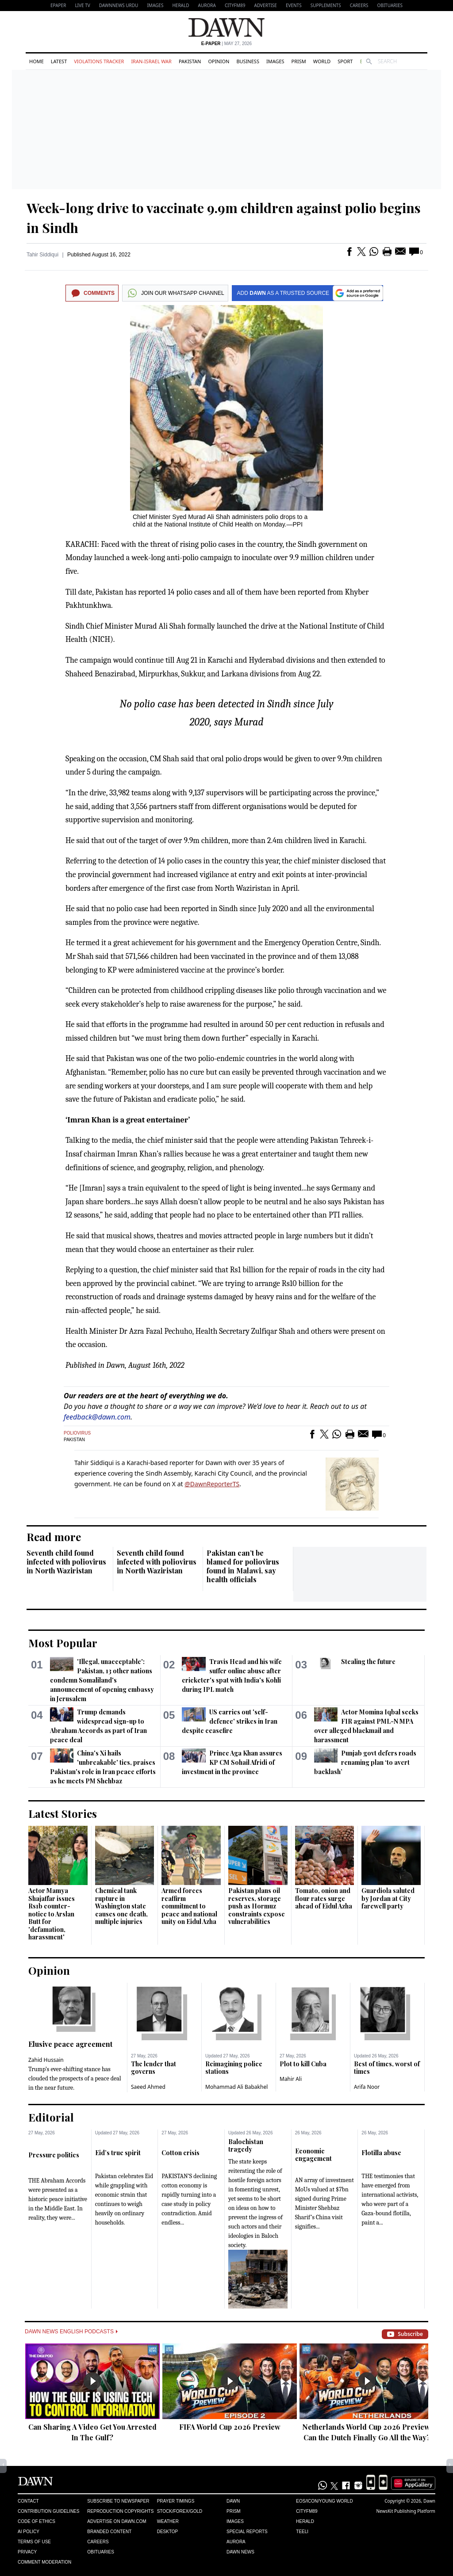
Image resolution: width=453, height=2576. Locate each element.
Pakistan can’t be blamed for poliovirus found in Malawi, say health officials (243, 1566)
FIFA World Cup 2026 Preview (229, 2426)
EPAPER (58, 5)
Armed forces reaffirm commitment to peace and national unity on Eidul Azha (189, 1906)
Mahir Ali (291, 2079)
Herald (180, 5)
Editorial (51, 2117)
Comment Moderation (44, 2562)
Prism (299, 61)
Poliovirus (77, 1433)
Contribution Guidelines (48, 2511)
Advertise (265, 5)
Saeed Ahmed (148, 2087)
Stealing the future (368, 1661)
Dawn (233, 2501)
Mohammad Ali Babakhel (236, 2087)
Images (155, 5)
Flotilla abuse (381, 2153)
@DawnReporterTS (211, 1484)
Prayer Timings (176, 2501)
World (321, 61)
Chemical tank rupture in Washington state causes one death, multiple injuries (121, 1906)
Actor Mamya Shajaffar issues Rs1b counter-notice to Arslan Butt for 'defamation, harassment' (51, 1913)
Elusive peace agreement (70, 2044)
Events (294, 5)
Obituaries (390, 5)
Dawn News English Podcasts (71, 2331)
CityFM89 (235, 5)
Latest (59, 61)
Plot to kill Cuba (303, 2064)
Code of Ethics (36, 2521)
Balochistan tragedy (245, 2145)
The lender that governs (153, 2068)
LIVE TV (82, 5)
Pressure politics (53, 2155)
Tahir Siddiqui (42, 255)
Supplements (326, 5)
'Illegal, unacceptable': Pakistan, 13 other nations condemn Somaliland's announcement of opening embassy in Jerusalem (102, 1680)
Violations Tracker (99, 61)
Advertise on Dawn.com (116, 2521)
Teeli (302, 2531)
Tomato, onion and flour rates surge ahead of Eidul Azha (323, 1898)
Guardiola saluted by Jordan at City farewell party (388, 1898)
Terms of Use (34, 2541)
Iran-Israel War (151, 61)
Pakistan (190, 61)
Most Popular (62, 1643)
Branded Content (109, 2531)
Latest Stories (62, 1813)
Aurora (207, 5)
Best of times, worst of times (387, 2068)
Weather (168, 2521)
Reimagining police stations (233, 2068)
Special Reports (247, 2531)
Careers (359, 5)
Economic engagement (313, 2155)
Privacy (27, 2551)
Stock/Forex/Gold (180, 2511)
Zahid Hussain (46, 2060)
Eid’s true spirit (118, 2153)
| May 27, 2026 (226, 43)
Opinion (218, 61)
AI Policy (28, 2531)
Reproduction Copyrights (120, 2511)
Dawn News (240, 2551)
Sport (345, 61)
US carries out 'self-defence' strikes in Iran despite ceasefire (229, 1721)
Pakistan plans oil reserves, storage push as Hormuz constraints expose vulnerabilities (256, 1906)
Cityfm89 (306, 2511)
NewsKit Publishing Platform (405, 2511)
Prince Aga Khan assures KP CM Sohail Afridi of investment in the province (232, 1762)
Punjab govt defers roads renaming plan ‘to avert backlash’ (365, 1762)
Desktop (167, 2531)
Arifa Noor (367, 2087)
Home (36, 61)
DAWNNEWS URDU (118, 5)
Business (247, 61)
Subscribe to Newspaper (118, 2501)
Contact (28, 2501)
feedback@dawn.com (97, 1417)
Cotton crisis (180, 2153)
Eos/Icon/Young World (324, 2501)
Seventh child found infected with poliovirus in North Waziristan (66, 1561)
